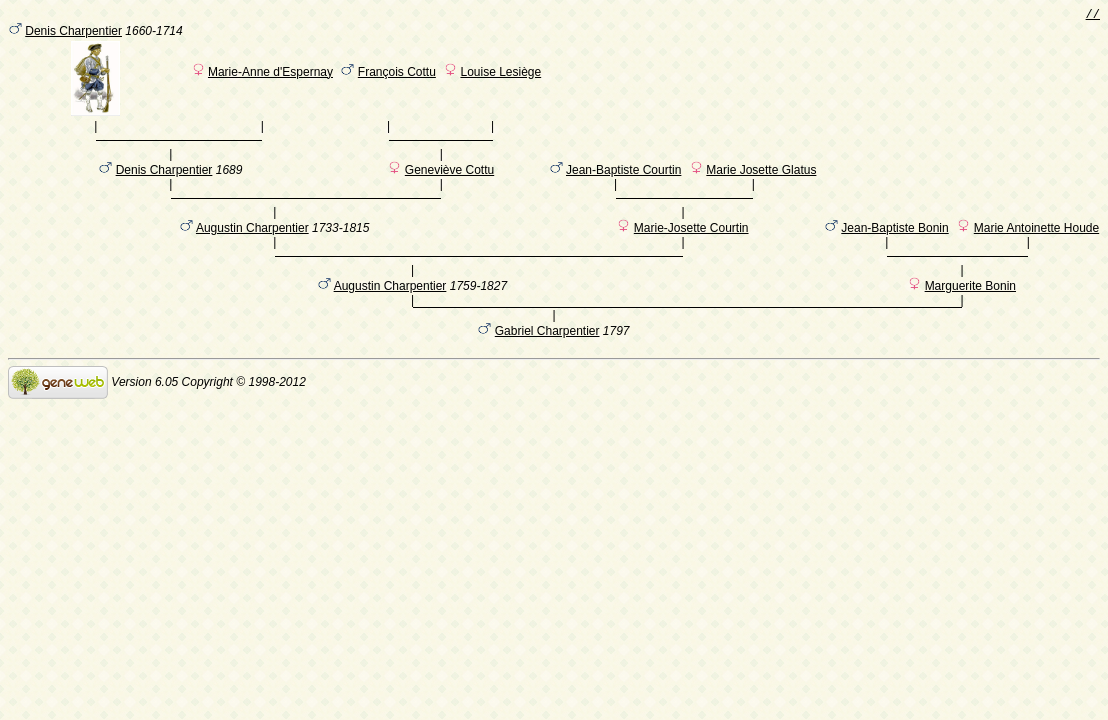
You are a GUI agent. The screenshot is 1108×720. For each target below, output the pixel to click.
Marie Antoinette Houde (1036, 251)
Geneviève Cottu (449, 183)
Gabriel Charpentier (547, 367)
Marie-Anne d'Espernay (270, 75)
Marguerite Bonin (970, 319)
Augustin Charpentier (252, 251)
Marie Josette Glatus (761, 183)
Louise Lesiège (500, 75)
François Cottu (397, 75)
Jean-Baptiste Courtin (623, 183)
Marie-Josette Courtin (691, 251)
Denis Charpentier (73, 34)
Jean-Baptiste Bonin (894, 251)
